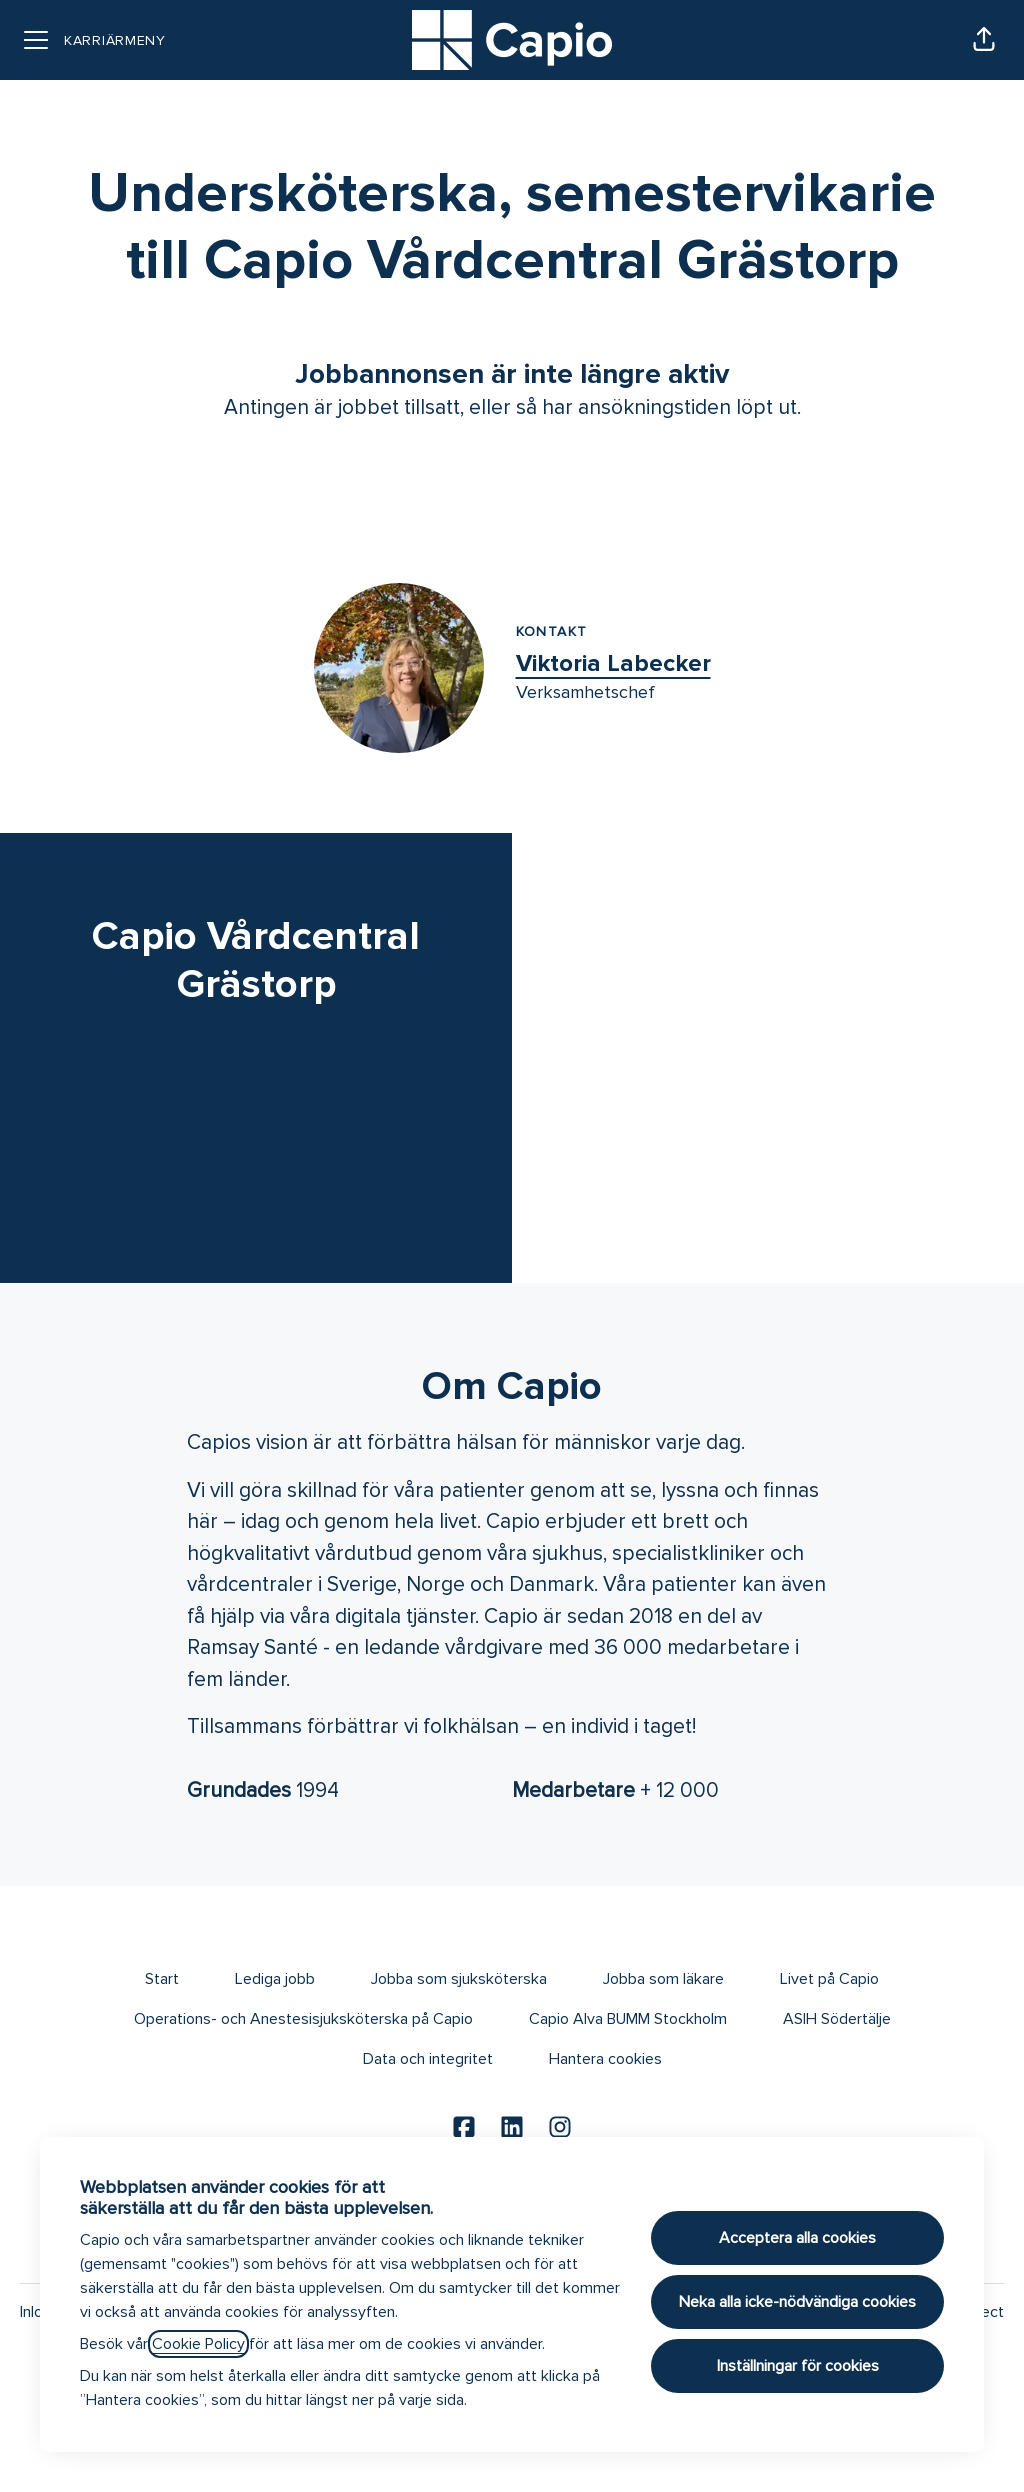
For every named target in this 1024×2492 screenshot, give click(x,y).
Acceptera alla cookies (797, 2238)
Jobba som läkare (663, 1979)
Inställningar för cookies (798, 2366)
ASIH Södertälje (837, 2019)
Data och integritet (428, 2059)
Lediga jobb (275, 1979)
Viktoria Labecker (613, 663)
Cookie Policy (198, 2344)
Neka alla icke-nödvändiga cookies (797, 2302)
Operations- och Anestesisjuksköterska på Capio (303, 2019)
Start (162, 1979)
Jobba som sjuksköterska (459, 1979)
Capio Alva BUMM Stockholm (628, 2019)
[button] (984, 40)
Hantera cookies (605, 2059)
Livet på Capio (829, 1979)
